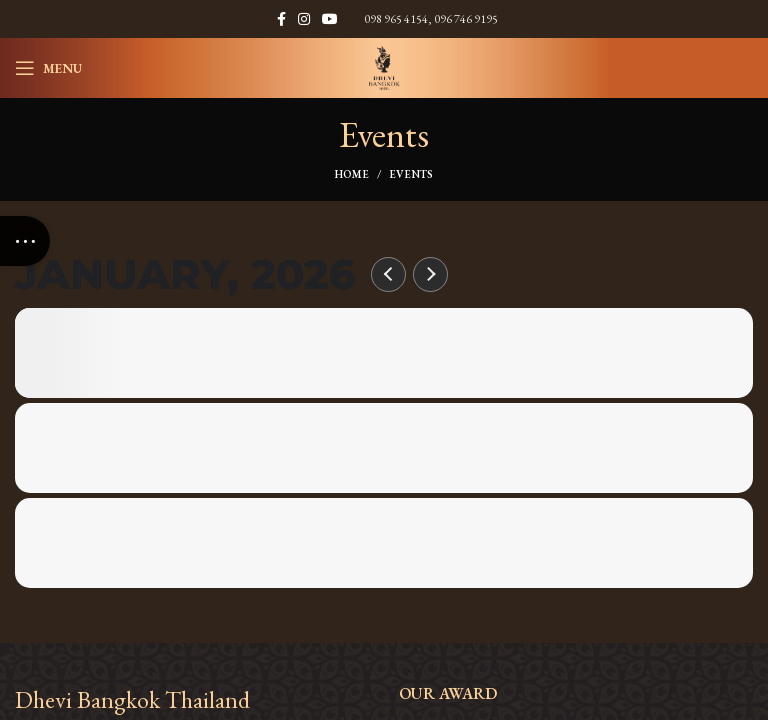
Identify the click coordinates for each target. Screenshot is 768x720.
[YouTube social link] (330, 19)
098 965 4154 (396, 19)
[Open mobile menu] (48, 68)
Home (352, 174)
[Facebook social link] (281, 19)
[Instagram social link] (304, 19)
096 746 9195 (466, 19)
